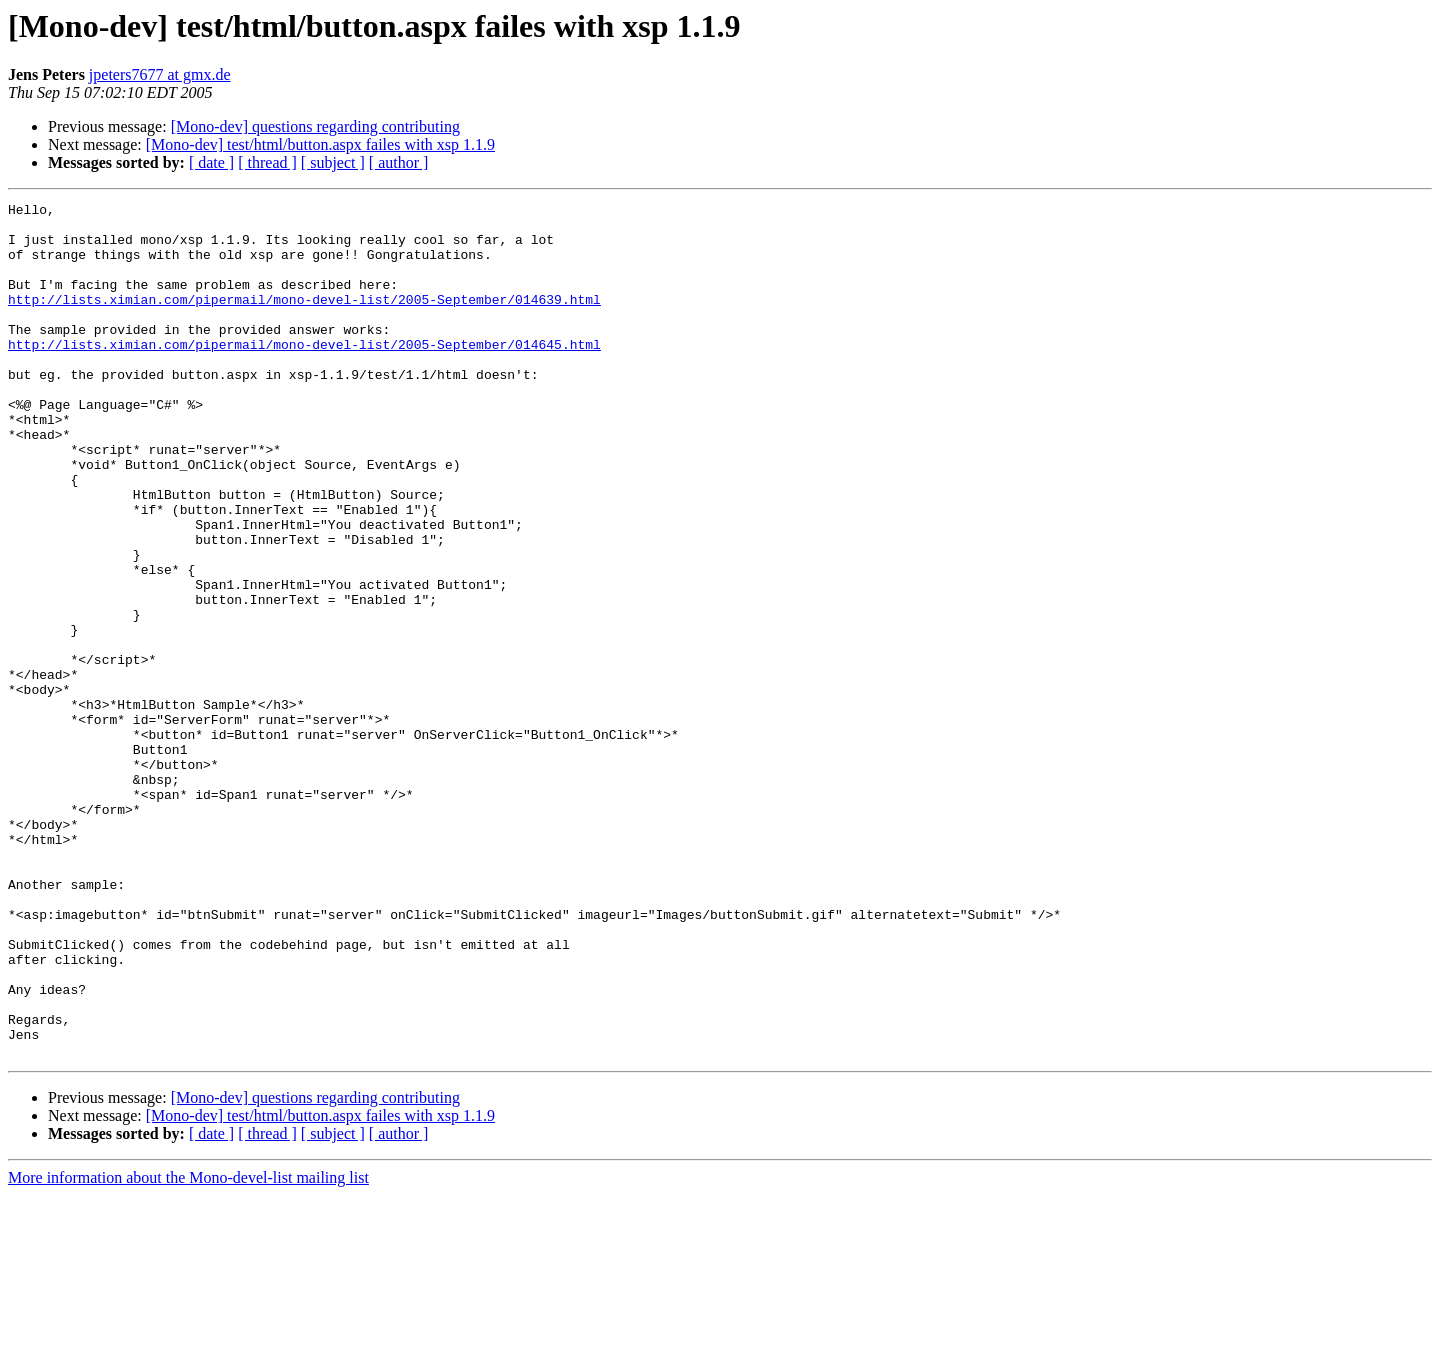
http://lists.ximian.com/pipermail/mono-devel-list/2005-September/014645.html (304, 374)
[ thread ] (267, 162)
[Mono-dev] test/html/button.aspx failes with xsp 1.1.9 (320, 144)
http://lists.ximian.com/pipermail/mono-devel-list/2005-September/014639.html (304, 320)
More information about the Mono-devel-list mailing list (188, 1348)
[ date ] (211, 162)
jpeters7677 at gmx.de (160, 74)
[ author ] (399, 162)
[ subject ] (333, 162)
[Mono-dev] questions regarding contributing (315, 126)
